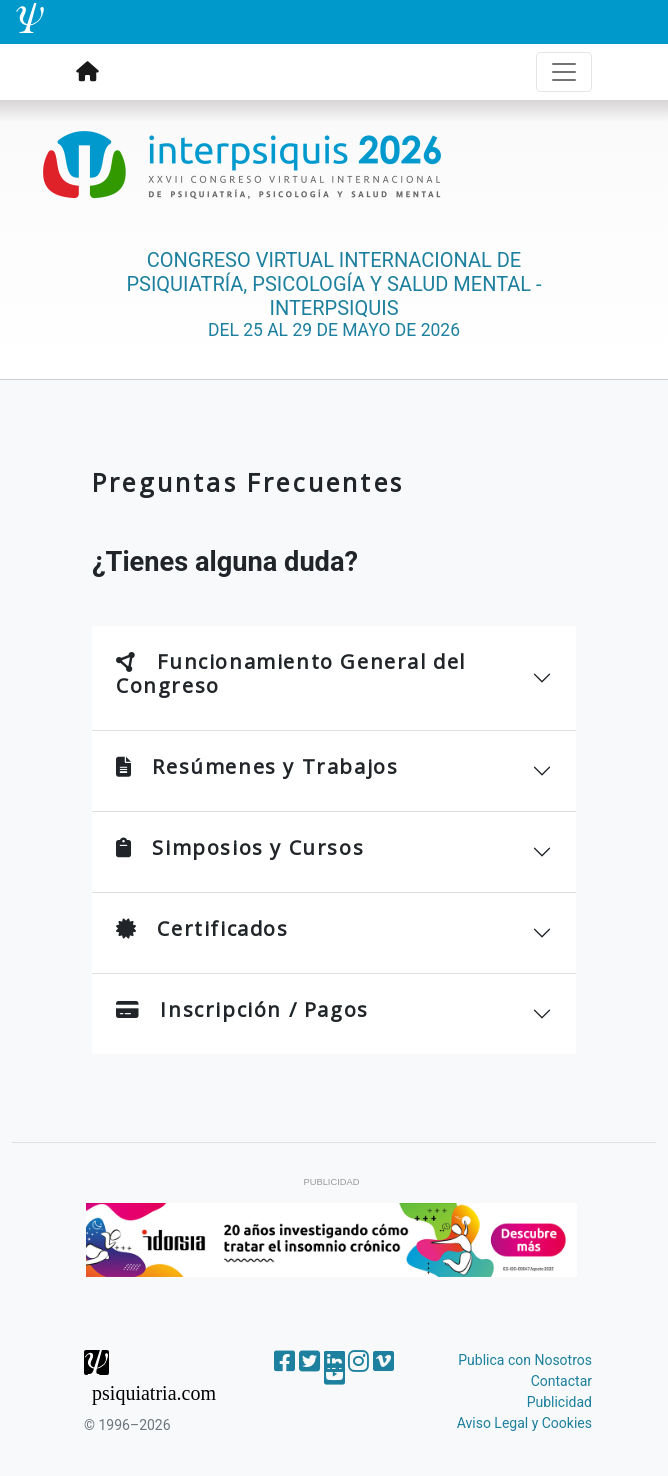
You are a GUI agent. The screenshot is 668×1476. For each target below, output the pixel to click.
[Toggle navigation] (564, 72)
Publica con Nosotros (525, 1360)
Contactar (561, 1381)
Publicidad (559, 1402)
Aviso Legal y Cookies (524, 1423)
